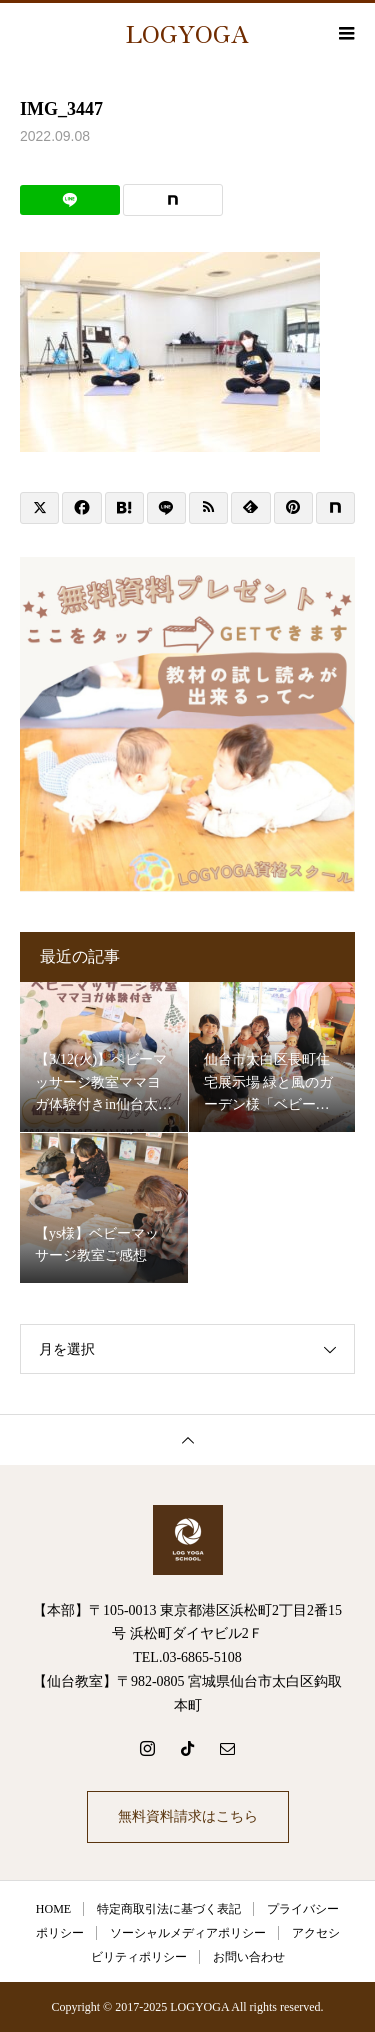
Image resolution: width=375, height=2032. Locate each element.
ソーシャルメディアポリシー (188, 1933)
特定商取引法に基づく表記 (169, 1909)
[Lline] (70, 200)
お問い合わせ (249, 1957)
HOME (53, 1909)
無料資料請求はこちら (188, 1816)
